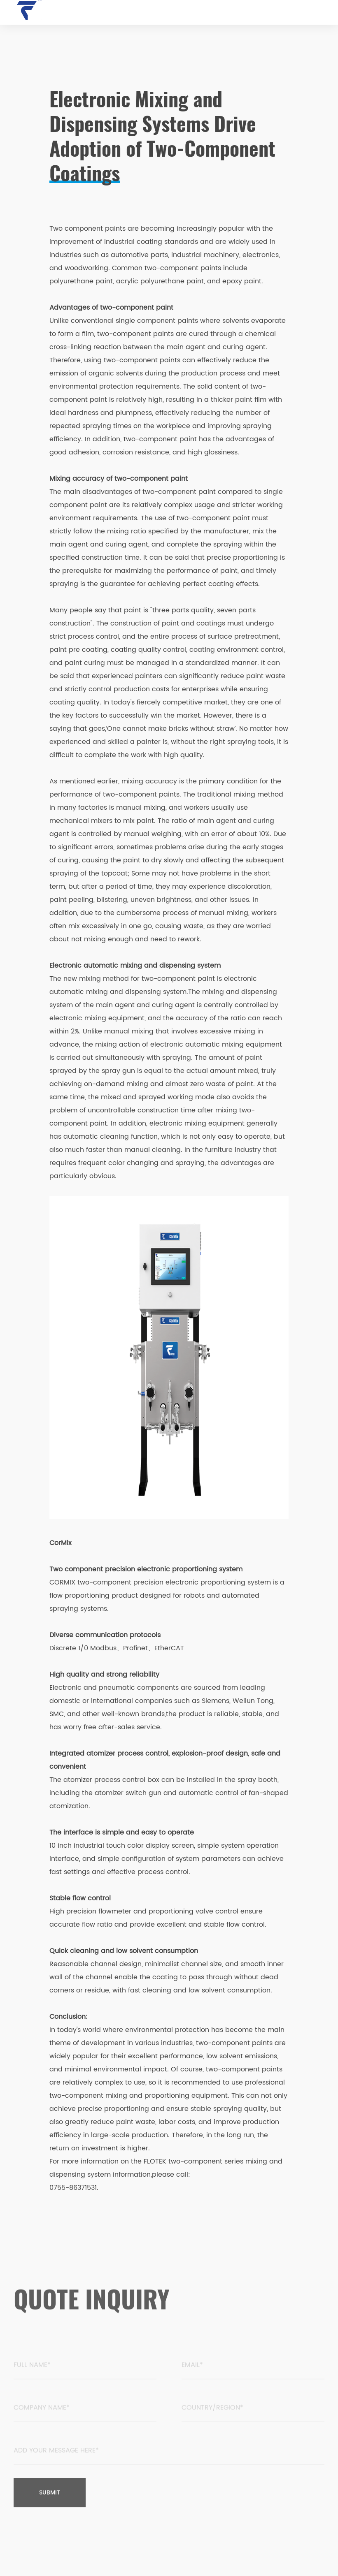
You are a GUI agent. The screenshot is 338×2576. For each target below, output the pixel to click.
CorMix (60, 1543)
